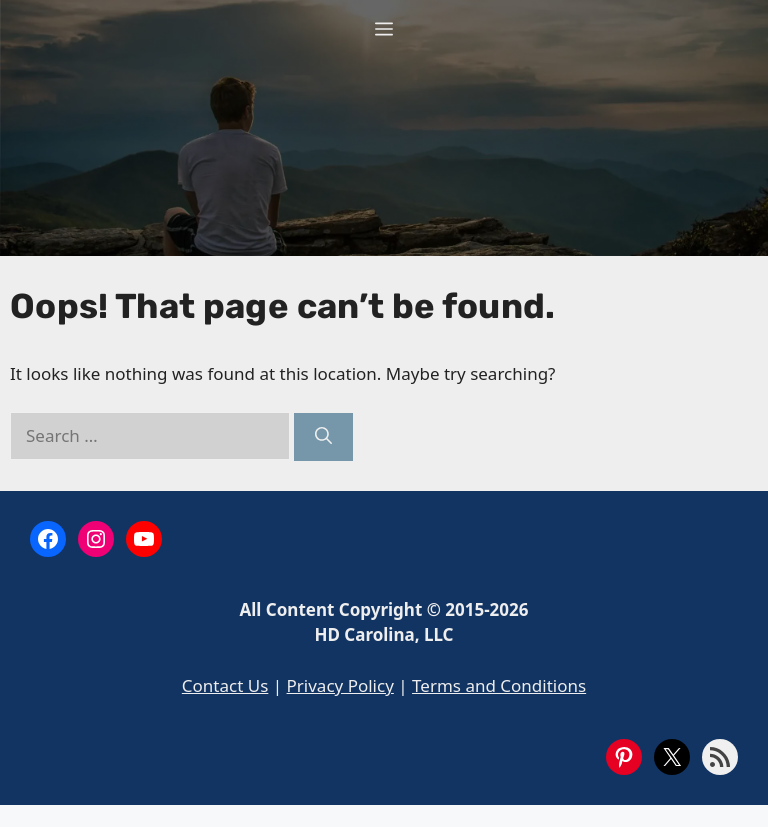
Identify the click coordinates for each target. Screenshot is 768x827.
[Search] (323, 437)
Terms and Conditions (499, 685)
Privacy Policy (340, 685)
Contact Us (225, 685)
